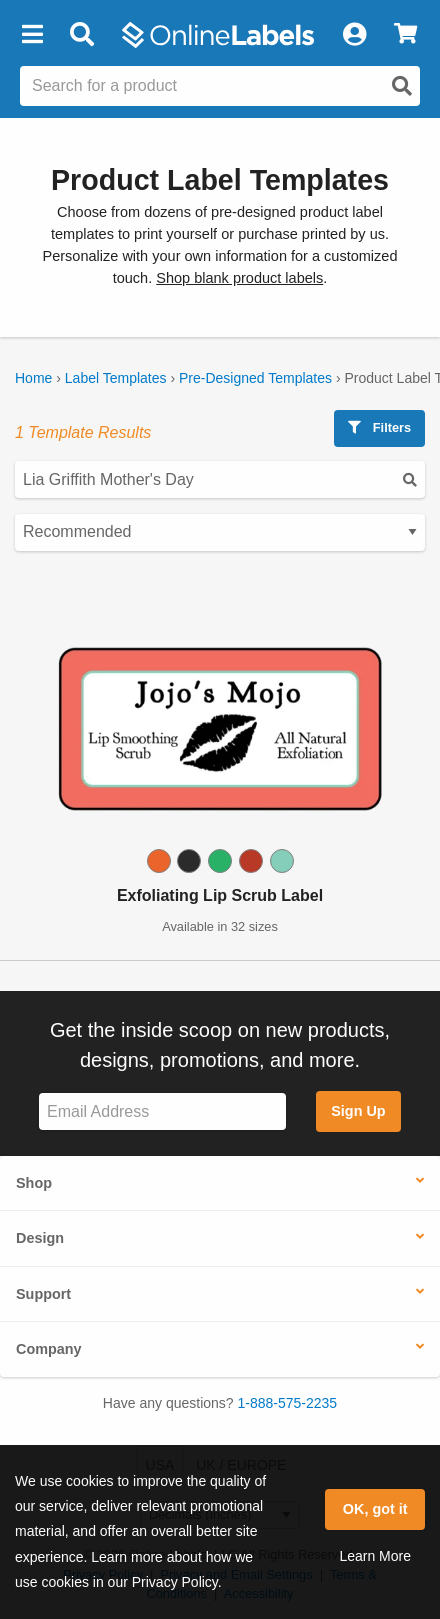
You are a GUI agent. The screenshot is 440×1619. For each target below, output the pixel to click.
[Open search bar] (81, 35)
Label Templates (116, 378)
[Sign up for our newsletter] (162, 1111)
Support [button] (43, 1294)
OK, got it (375, 1509)
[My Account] (354, 35)
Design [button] (40, 1238)
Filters (379, 427)
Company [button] (49, 1349)
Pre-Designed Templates (255, 378)
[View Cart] (405, 35)
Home (33, 378)
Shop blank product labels (239, 278)
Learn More (375, 1556)
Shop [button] (34, 1183)
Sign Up (358, 1111)
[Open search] (402, 86)
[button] (32, 35)
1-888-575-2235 (288, 1403)
